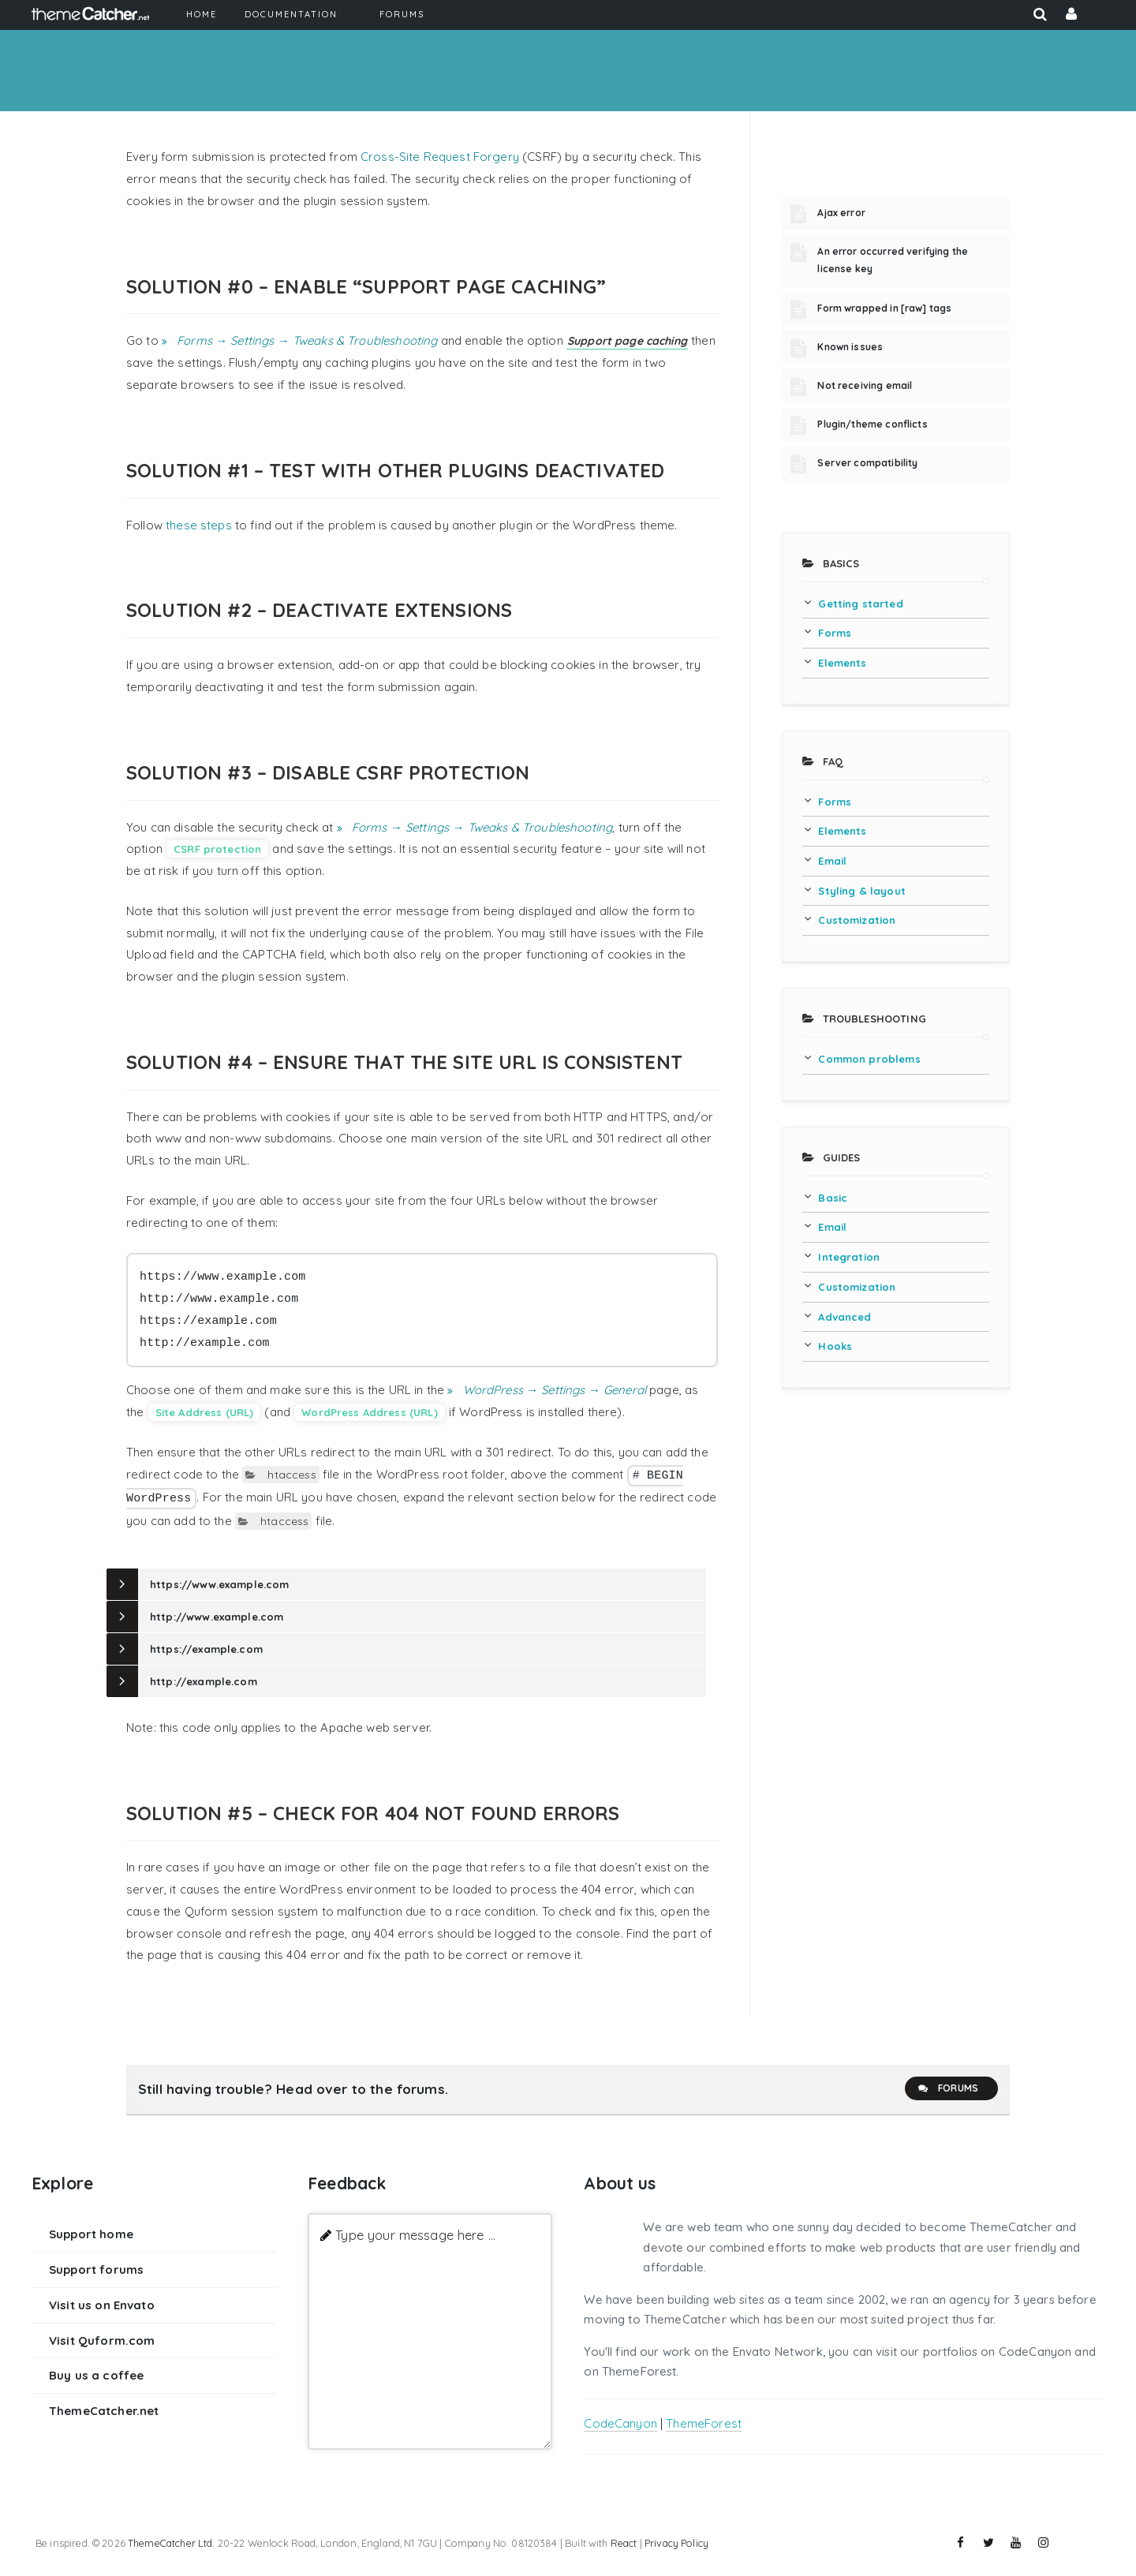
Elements (842, 662)
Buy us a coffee (96, 2375)
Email (832, 860)
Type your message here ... (415, 2234)
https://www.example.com (219, 1584)
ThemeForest (704, 2423)
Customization (856, 920)
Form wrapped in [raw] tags (884, 308)
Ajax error (841, 213)
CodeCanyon (620, 2423)
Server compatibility (867, 463)
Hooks (835, 1346)
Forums (947, 2088)
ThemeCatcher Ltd (170, 2543)
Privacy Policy (676, 2543)
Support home (91, 2233)
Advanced (844, 1316)
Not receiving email (864, 385)
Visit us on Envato (102, 2304)
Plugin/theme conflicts (872, 424)
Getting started (860, 603)
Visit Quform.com (102, 2340)
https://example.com (206, 1649)
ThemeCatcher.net (104, 2410)
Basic (832, 1197)
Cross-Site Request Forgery (440, 156)
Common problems (869, 1058)
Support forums (96, 2269)
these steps (199, 525)
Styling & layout (861, 890)
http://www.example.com (216, 1616)
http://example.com (203, 1681)
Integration (849, 1257)
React (624, 2543)
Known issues (850, 347)
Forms (834, 632)
